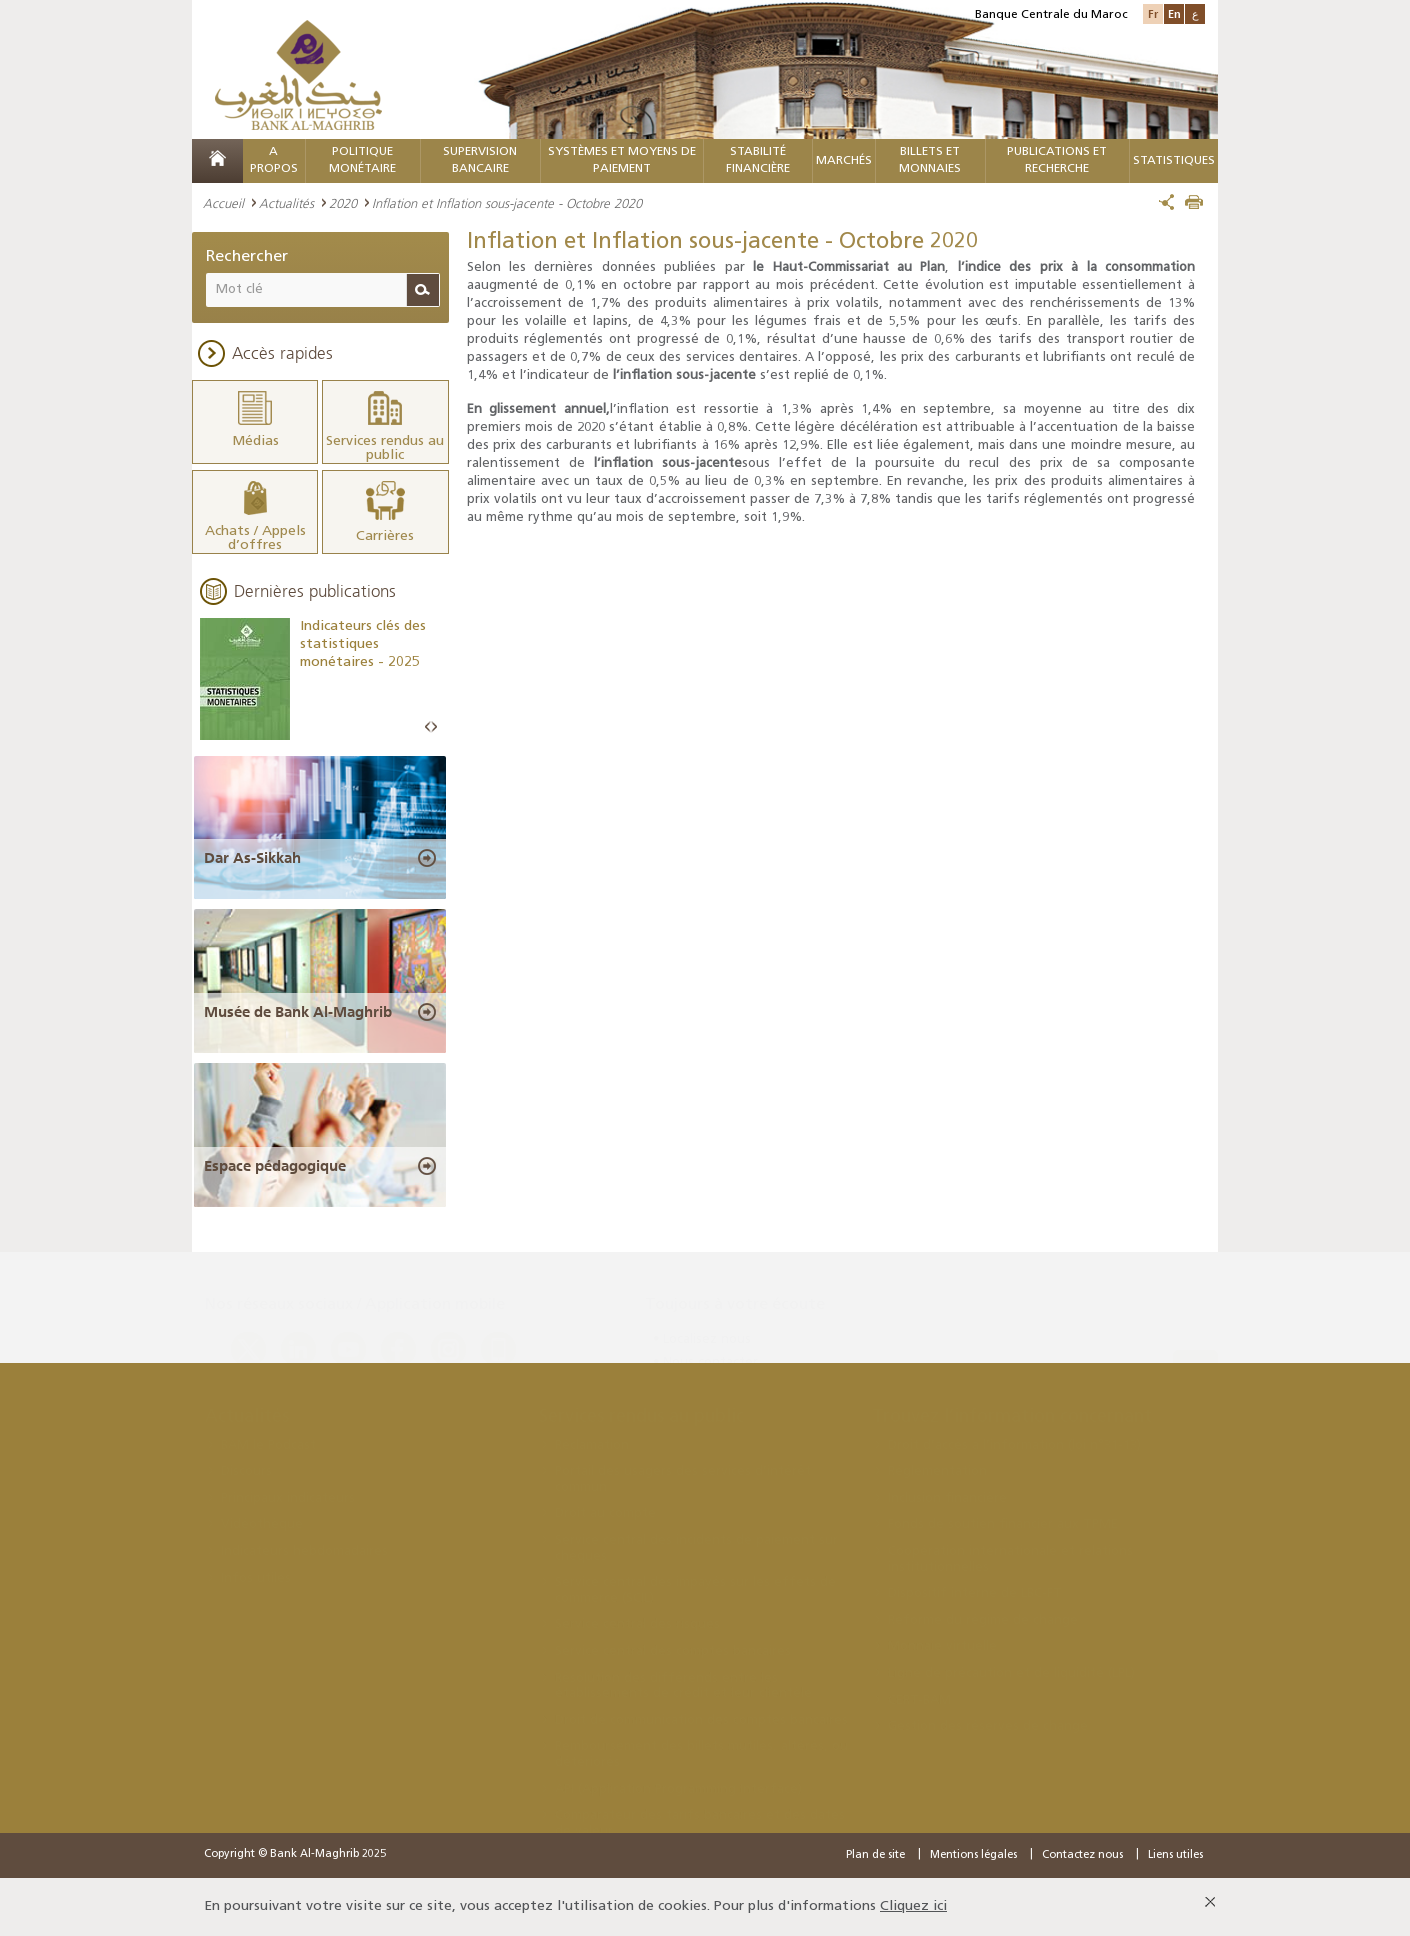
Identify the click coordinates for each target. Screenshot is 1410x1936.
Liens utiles (1175, 1855)
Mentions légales (973, 1855)
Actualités (286, 203)
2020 (343, 203)
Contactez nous (1082, 1855)
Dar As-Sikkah (252, 858)
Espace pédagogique (275, 1166)
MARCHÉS (844, 161)
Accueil (223, 203)
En (1174, 13)
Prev (428, 727)
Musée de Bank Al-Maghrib (298, 1012)
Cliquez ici (913, 1906)
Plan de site (875, 1855)
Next (434, 727)
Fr (1153, 13)
